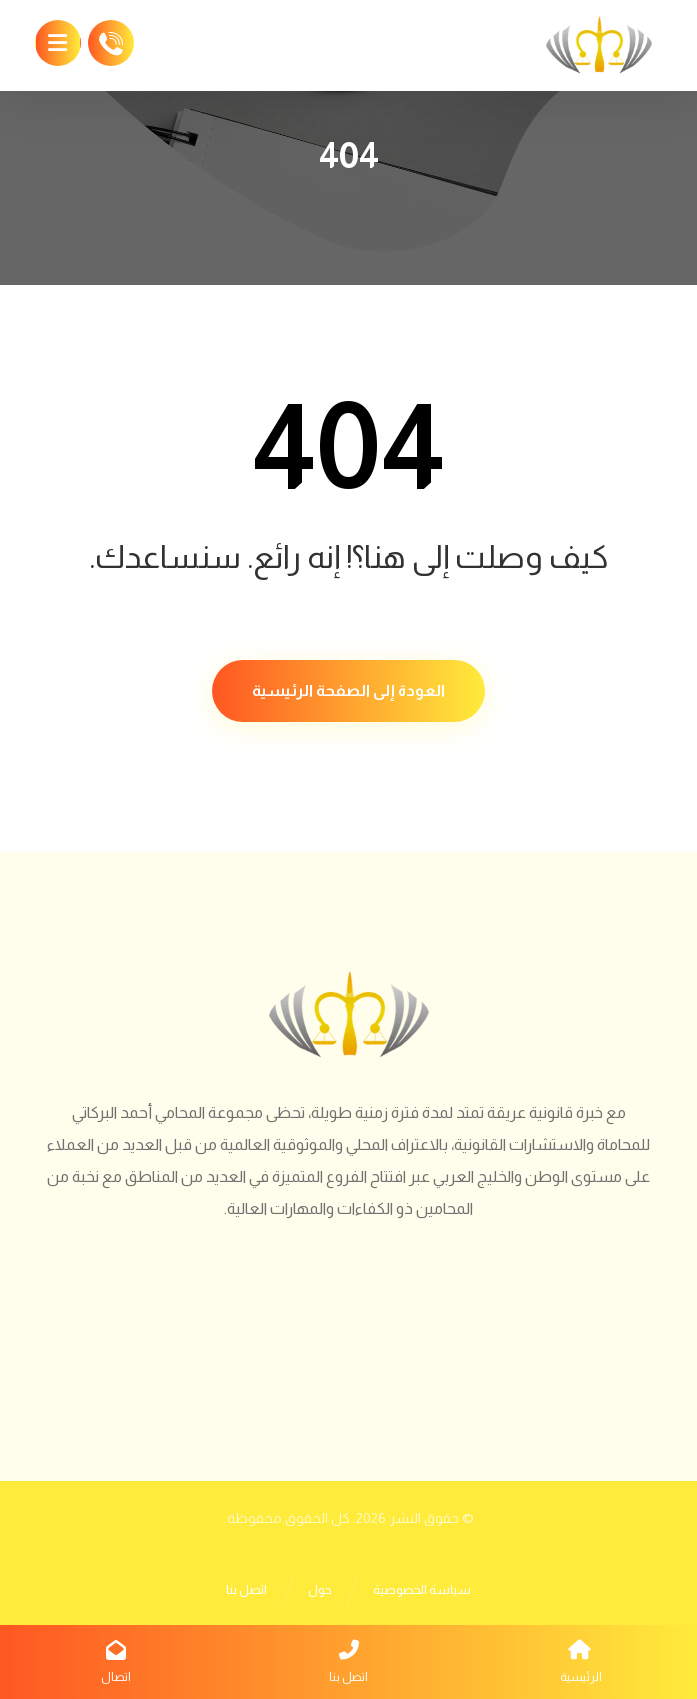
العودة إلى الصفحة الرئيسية (348, 690)
